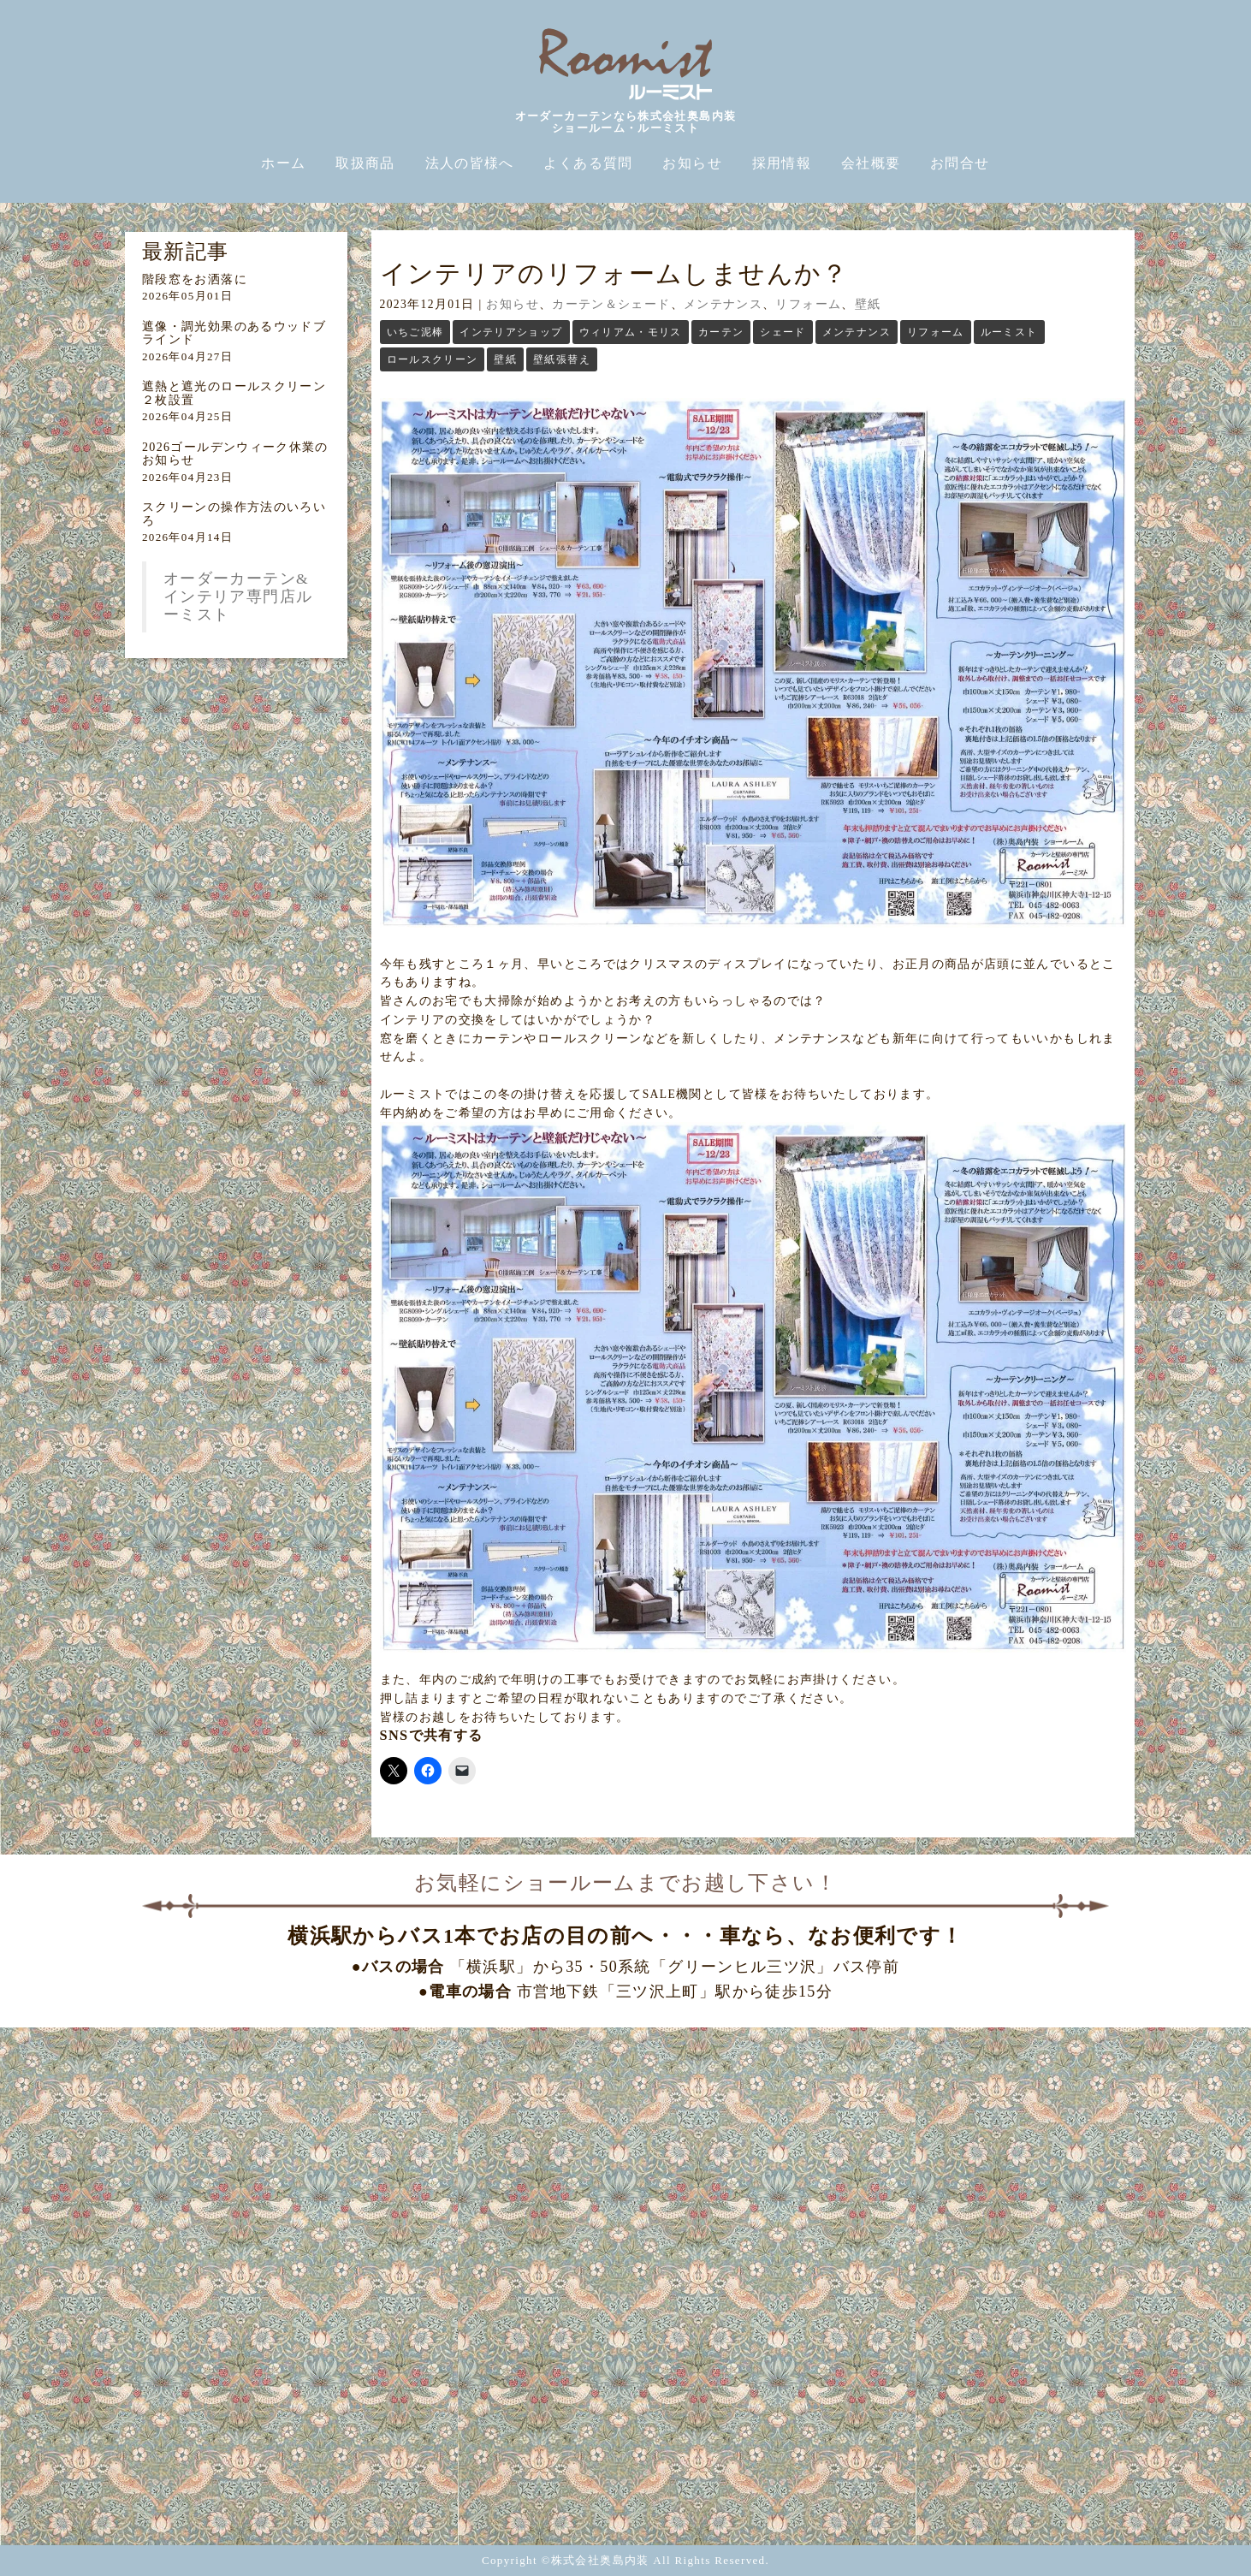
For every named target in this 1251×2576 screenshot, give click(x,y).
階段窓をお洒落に (194, 279)
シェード (782, 332)
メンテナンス (723, 304)
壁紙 (868, 304)
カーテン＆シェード (611, 304)
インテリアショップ (510, 332)
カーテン (721, 332)
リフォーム (808, 304)
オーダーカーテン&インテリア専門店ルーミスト (237, 596)
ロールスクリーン (432, 359)
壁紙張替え (561, 359)
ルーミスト (1009, 332)
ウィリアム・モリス (630, 332)
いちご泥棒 (415, 332)
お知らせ (512, 304)
